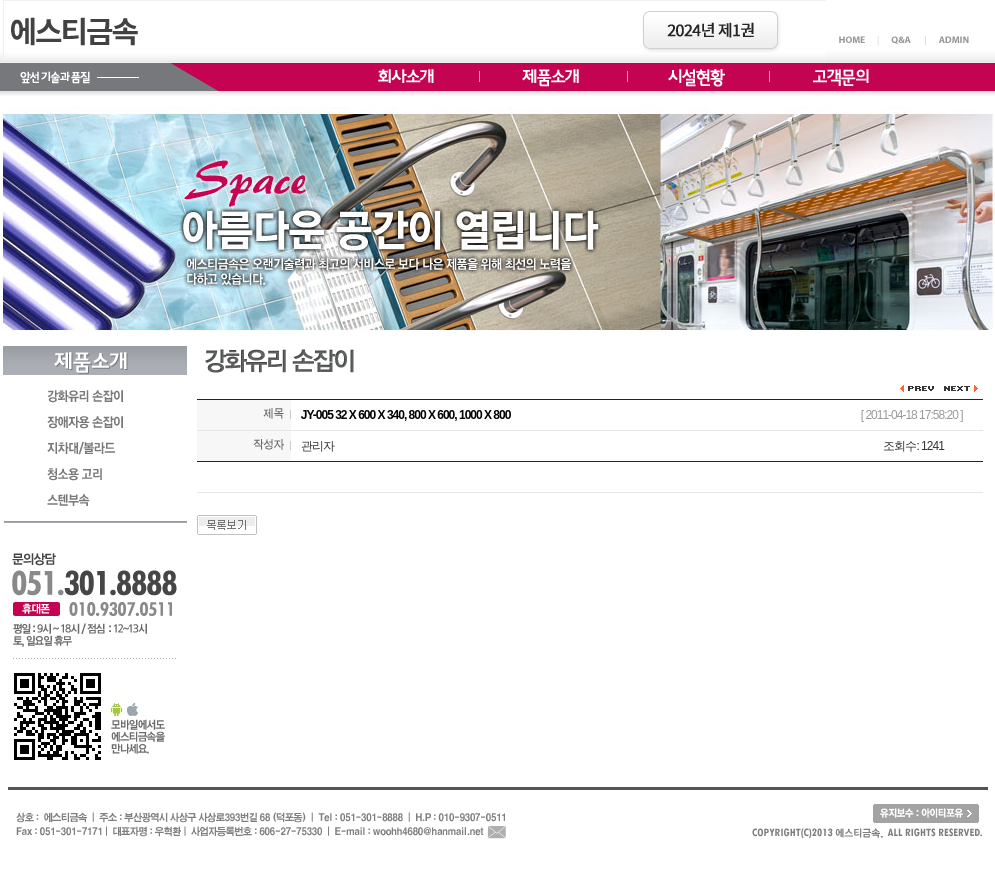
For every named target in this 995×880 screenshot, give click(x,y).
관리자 (317, 446)
